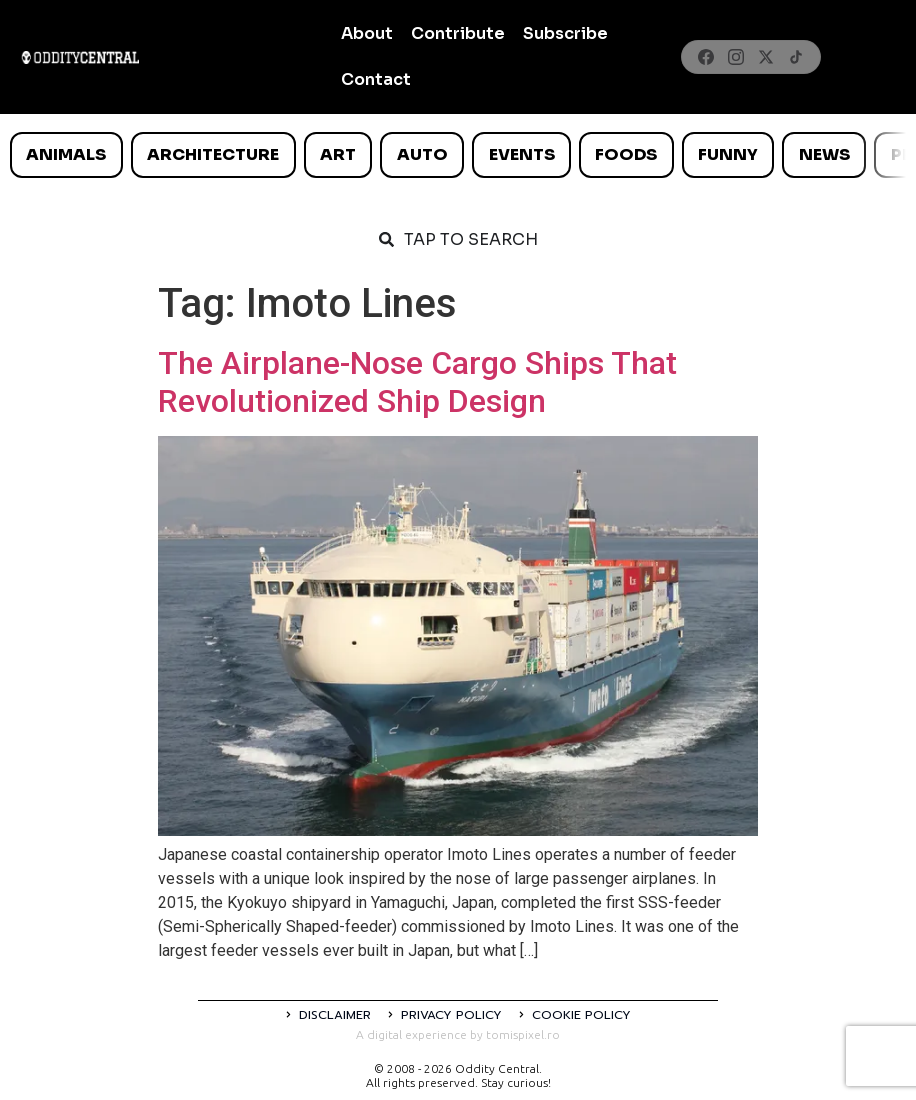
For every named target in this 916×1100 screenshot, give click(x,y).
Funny (728, 154)
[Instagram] (736, 57)
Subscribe (565, 33)
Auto (422, 154)
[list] (458, 155)
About (367, 33)
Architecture (213, 154)
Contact (376, 79)
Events (522, 154)
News (824, 154)
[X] (766, 57)
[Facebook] (706, 57)
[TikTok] (796, 57)
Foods (626, 154)
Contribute (458, 33)
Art (338, 154)
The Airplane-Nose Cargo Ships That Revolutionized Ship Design (417, 382)
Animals (66, 154)
